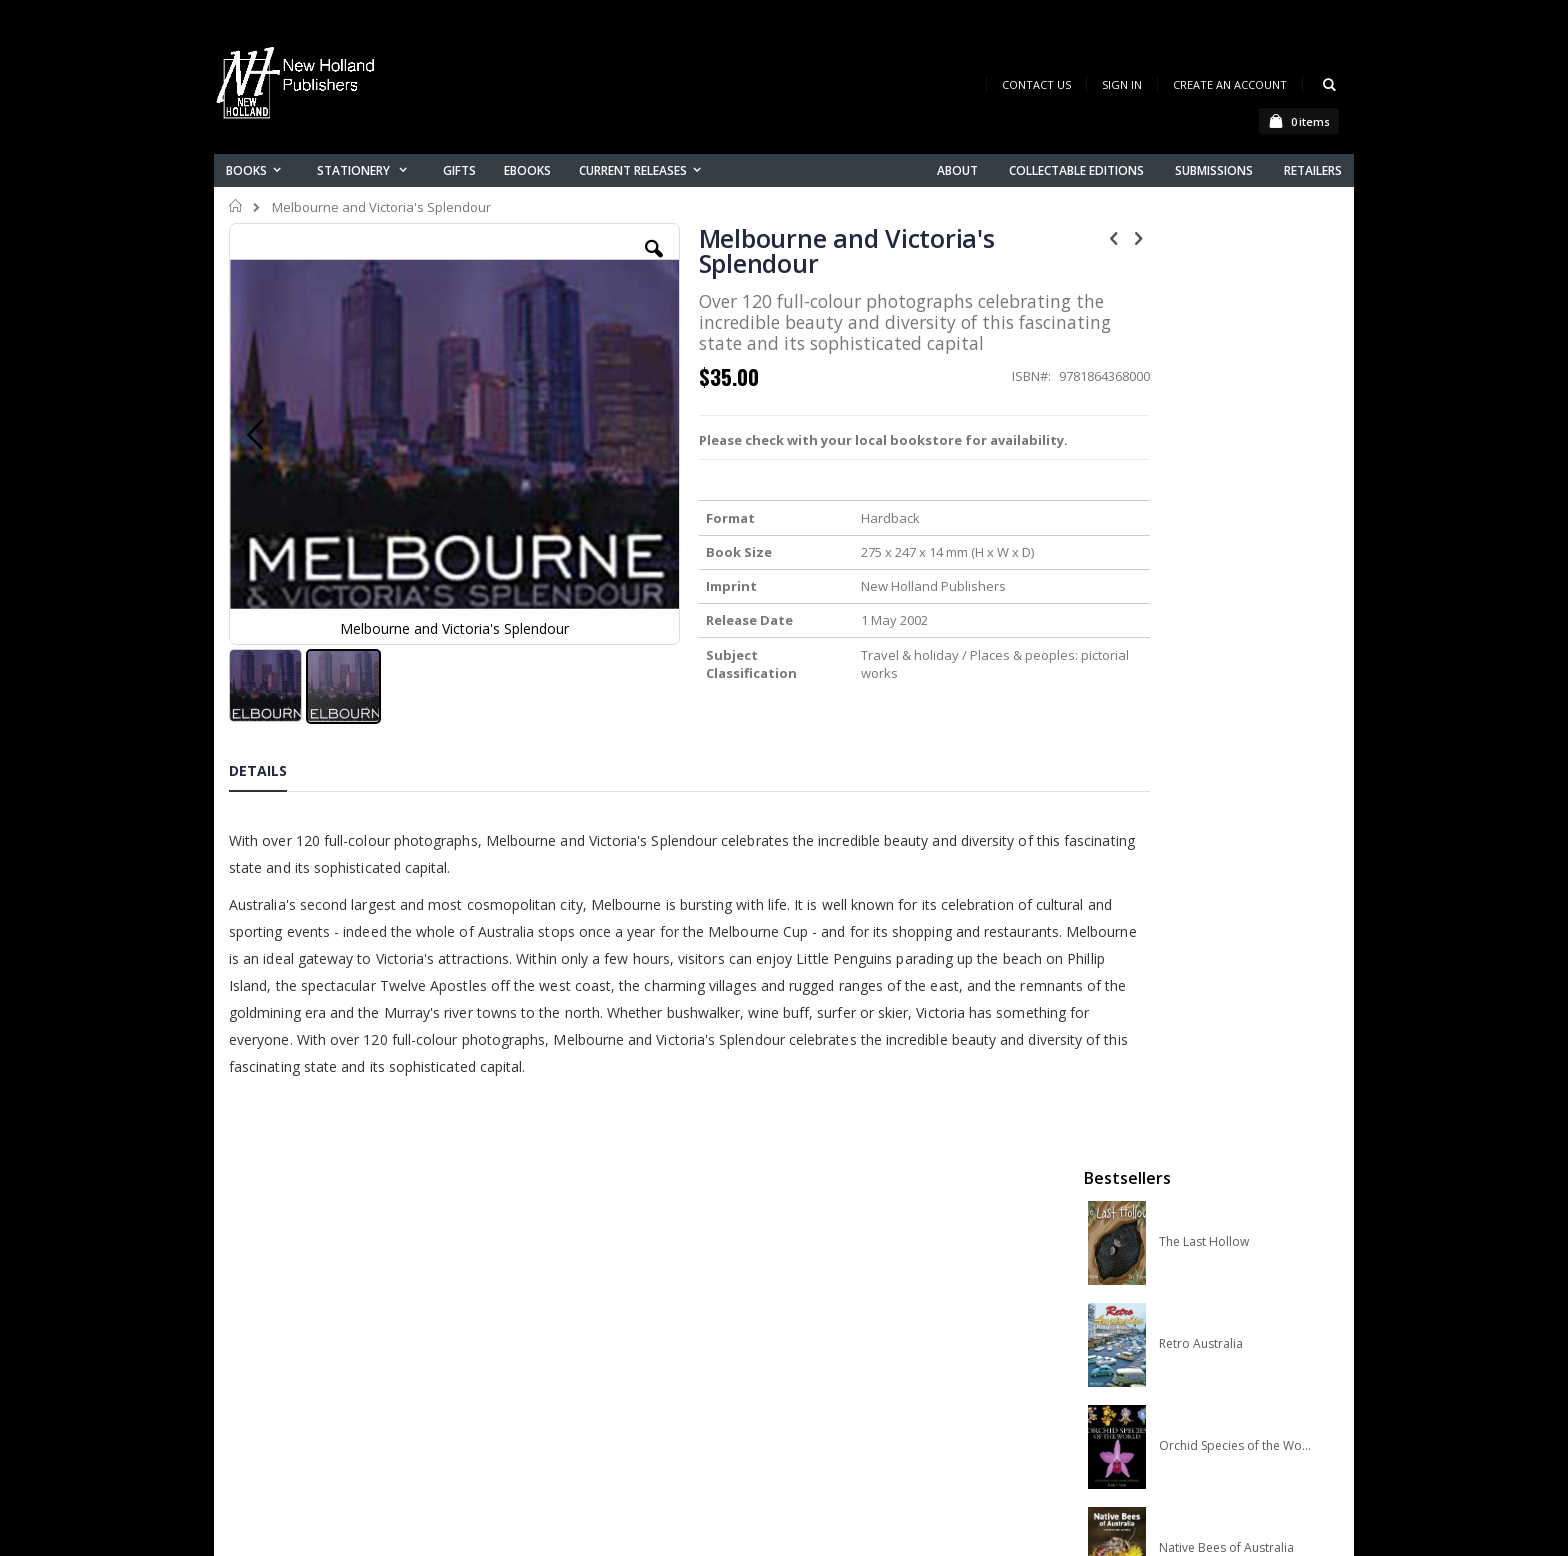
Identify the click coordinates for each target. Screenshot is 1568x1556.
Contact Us (1036, 84)
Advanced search (593, 1384)
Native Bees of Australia (1226, 635)
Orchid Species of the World (1235, 533)
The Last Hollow (1204, 329)
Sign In (1122, 84)
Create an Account (1230, 84)
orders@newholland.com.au (362, 1364)
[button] (611, 264)
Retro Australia (1201, 431)
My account (572, 1332)
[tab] (273, 766)
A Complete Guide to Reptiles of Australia (1235, 737)
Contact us (570, 1306)
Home (236, 206)
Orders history (581, 1358)
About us (563, 1280)
